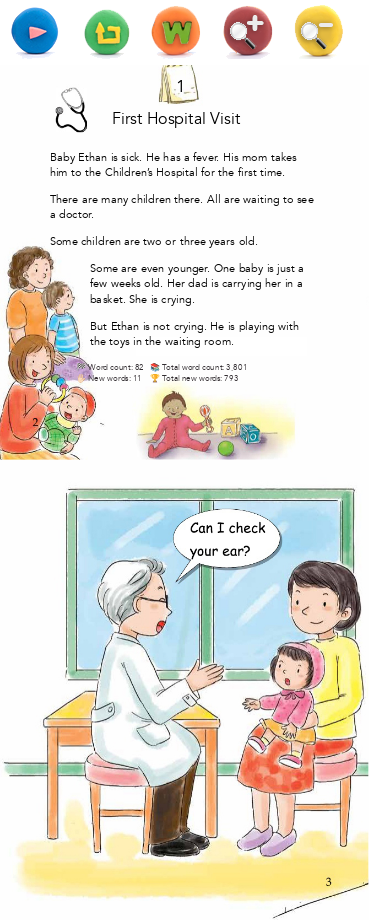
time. (272, 172)
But (98, 325)
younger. (189, 268)
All (213, 199)
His (230, 156)
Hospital (176, 119)
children (151, 199)
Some (64, 241)
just (285, 268)
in (289, 283)
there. (188, 199)
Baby (62, 156)
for (208, 172)
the (93, 172)
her (273, 283)
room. (219, 341)
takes (284, 156)
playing (257, 325)
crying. (178, 298)
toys (119, 341)
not (161, 325)
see (305, 199)
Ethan (92, 156)
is (114, 156)
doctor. (77, 214)
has (171, 156)
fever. (206, 156)
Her (176, 283)
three (193, 241)
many (114, 199)
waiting (261, 199)
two (152, 241)
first (247, 172)
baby (251, 268)
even (152, 268)
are (90, 199)
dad (197, 283)
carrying (242, 283)
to (76, 172)
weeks (126, 283)
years (222, 241)
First (127, 119)
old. (248, 241)
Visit (225, 119)
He (153, 156)
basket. (108, 298)
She (138, 298)
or (170, 241)
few (98, 283)
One (224, 268)
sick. (131, 156)
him (59, 172)
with (288, 325)
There (64, 199)
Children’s (129, 172)
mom (254, 156)
